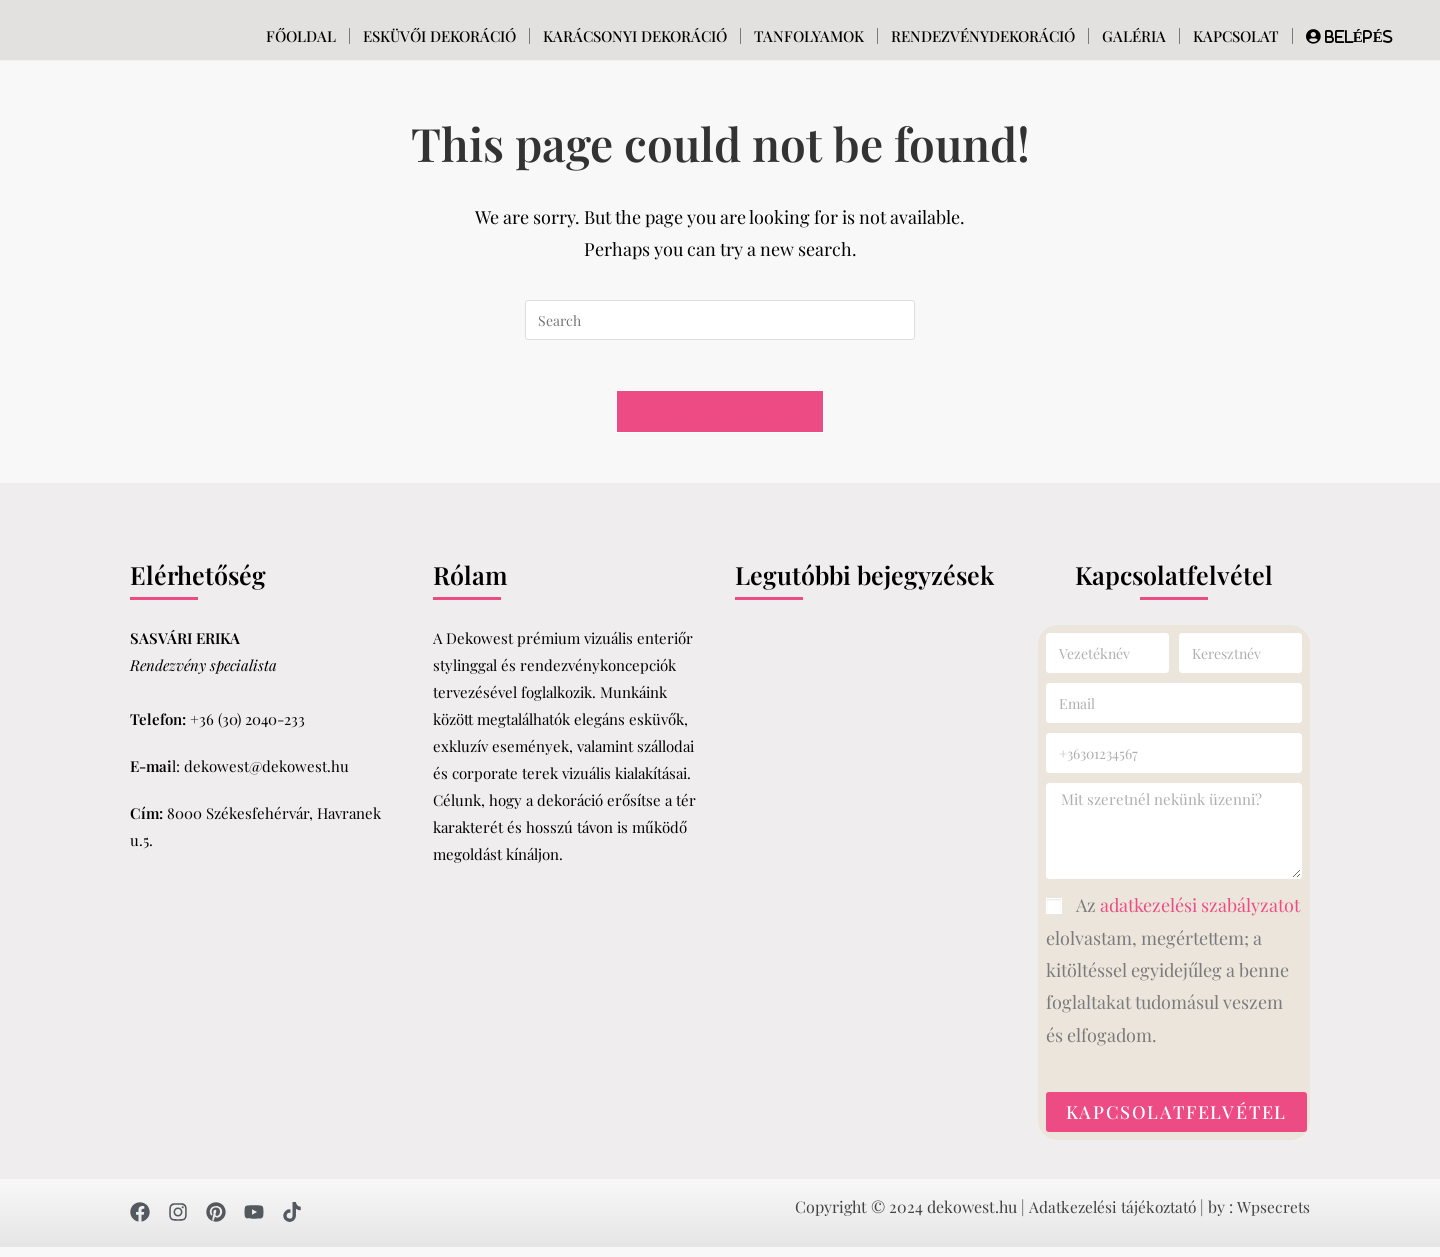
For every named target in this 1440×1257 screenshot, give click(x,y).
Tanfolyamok (809, 36)
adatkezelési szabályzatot (1200, 916)
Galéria (1134, 36)
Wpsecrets (1273, 1216)
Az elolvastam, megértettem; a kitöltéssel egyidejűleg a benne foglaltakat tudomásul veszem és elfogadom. (1173, 981)
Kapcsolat (1236, 36)
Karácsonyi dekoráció (635, 36)
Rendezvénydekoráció (983, 36)
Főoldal (301, 36)
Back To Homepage (720, 421)
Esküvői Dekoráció (439, 36)
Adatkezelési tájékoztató (1110, 1216)
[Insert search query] (720, 320)
